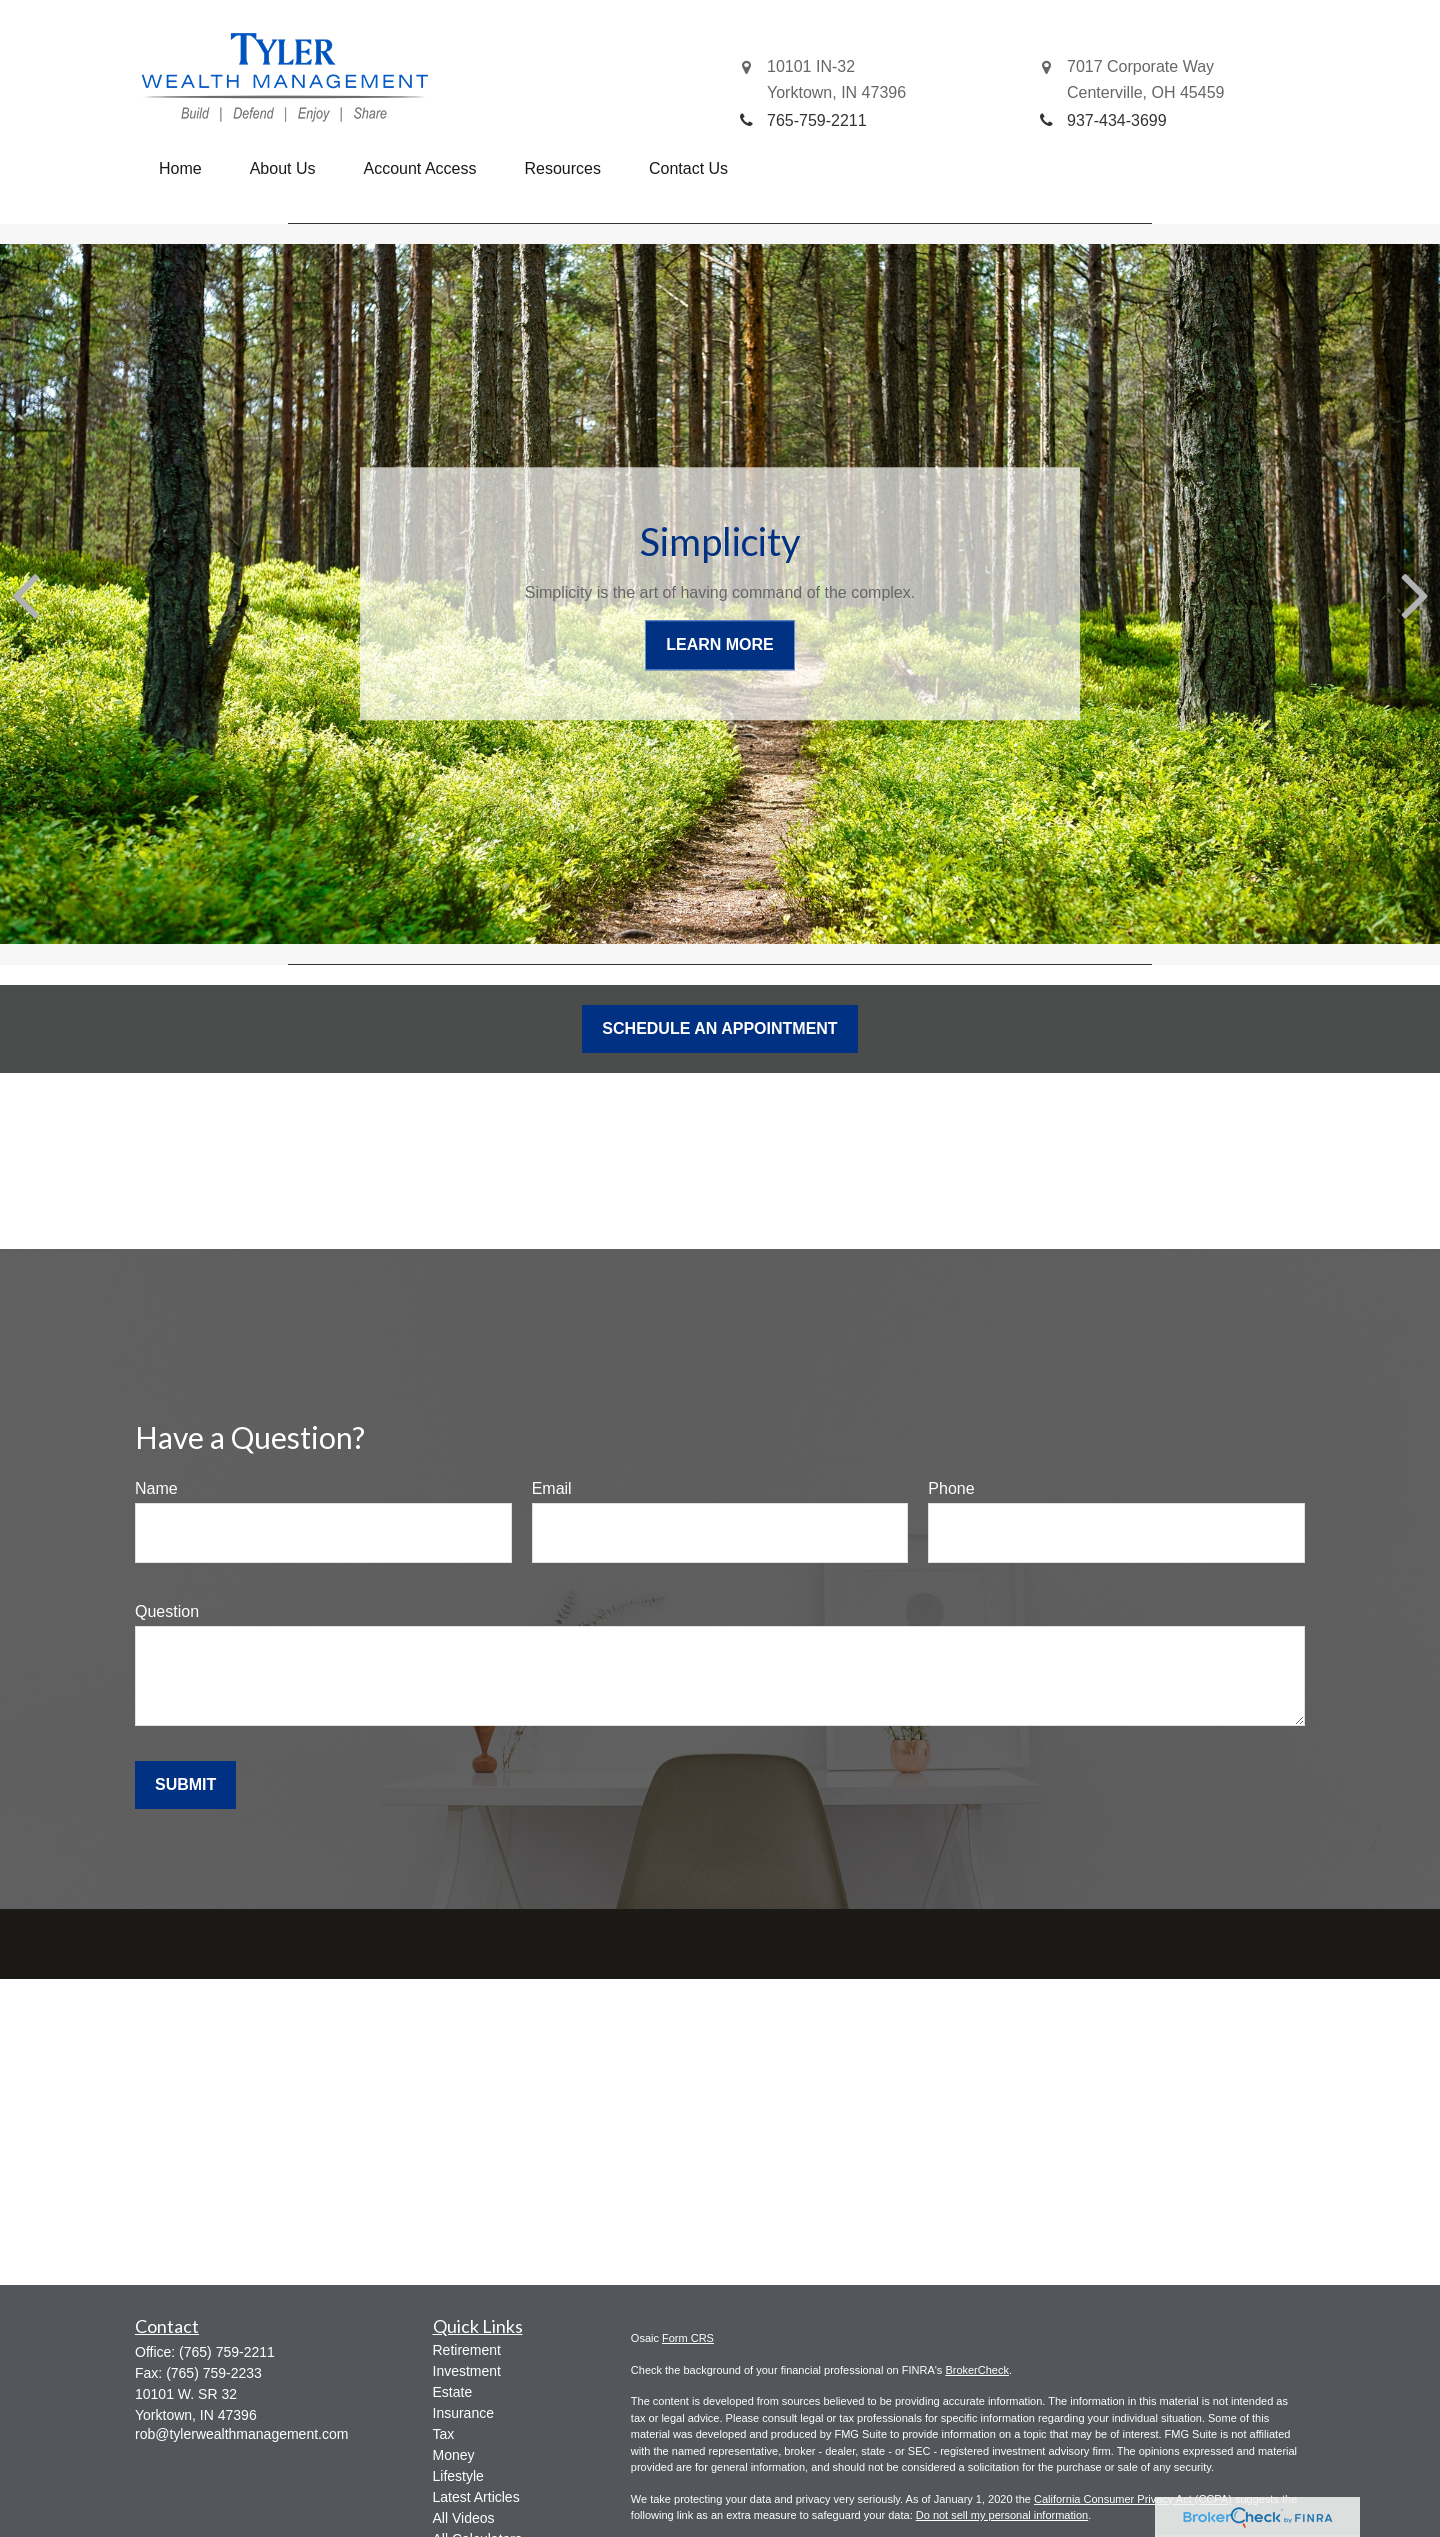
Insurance (463, 2413)
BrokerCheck (977, 2370)
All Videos (464, 2518)
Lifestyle (458, 2476)
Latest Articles (476, 2497)
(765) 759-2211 (227, 2352)
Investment (467, 2371)
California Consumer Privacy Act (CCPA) (1133, 2499)
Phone (951, 1488)
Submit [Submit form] (185, 1784)
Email (552, 1488)
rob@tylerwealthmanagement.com (241, 2434)
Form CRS (688, 2338)
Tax (444, 2434)
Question (167, 1611)
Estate (453, 2392)
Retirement (467, 2350)
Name (156, 1488)
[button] (180, 169)
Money (454, 2455)
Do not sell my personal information (1002, 2515)
